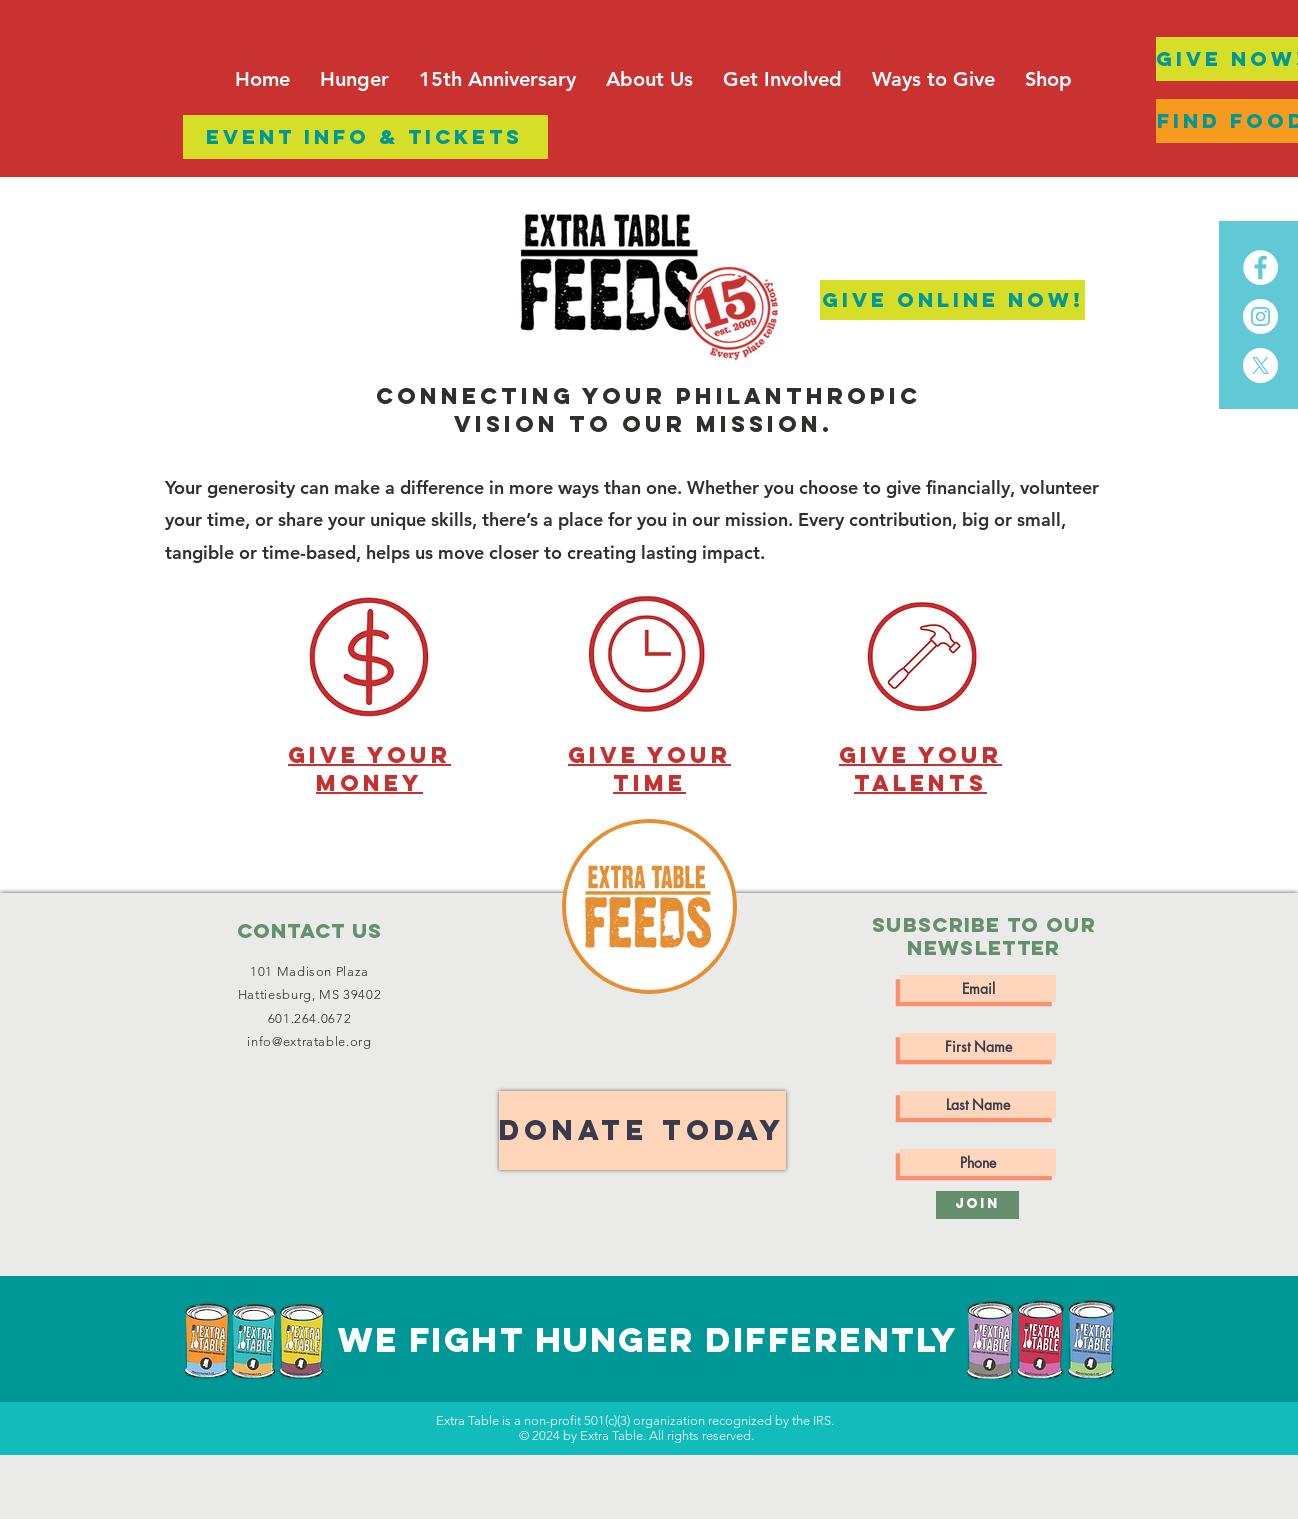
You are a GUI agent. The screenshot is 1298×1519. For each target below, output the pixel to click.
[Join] (977, 1205)
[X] (1260, 365)
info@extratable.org (309, 1041)
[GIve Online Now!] (952, 300)
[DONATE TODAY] (642, 1130)
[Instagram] (1260, 316)
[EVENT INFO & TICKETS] (365, 137)
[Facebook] (1260, 267)
